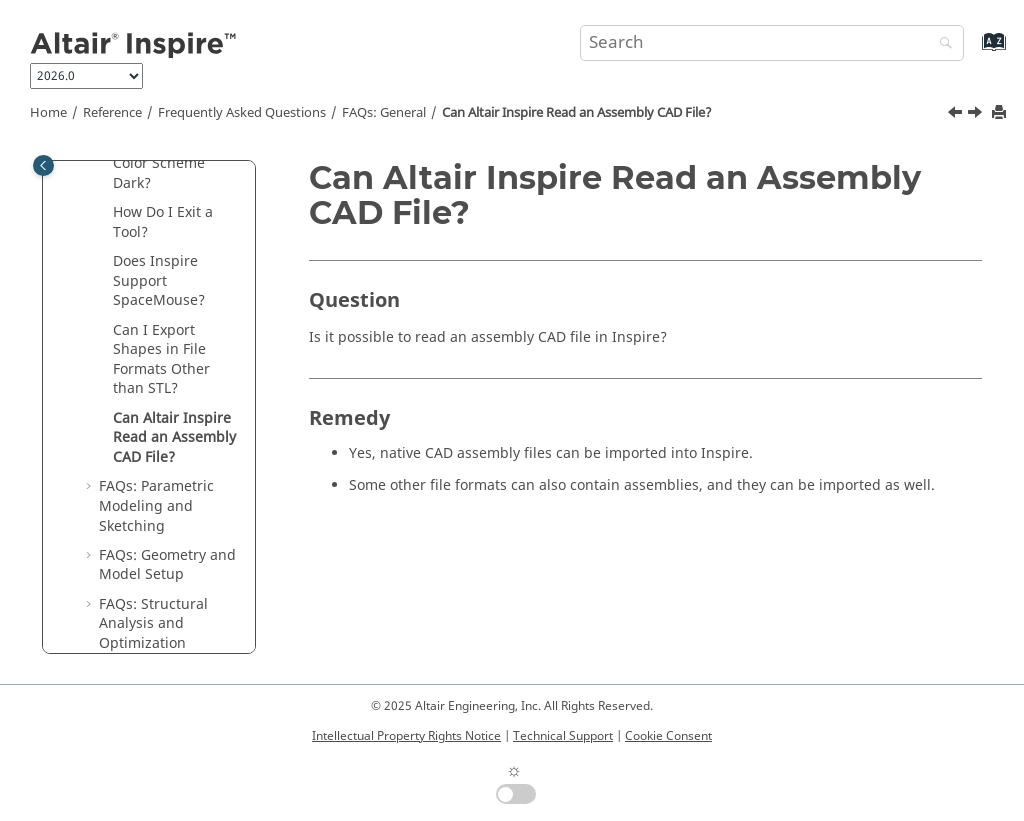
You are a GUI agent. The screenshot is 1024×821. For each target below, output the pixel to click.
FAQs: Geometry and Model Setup (167, 565)
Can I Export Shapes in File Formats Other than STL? (161, 360)
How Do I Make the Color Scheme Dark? (176, 163)
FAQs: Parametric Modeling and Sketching (156, 506)
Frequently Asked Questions (242, 113)
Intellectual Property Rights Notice (406, 736)
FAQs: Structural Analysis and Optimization (153, 624)
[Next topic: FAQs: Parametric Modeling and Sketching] (977, 115)
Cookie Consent (668, 736)
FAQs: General (384, 113)
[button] (105, 213)
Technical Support (563, 736)
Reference (112, 113)
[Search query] (772, 43)
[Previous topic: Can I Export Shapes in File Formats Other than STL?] (957, 115)
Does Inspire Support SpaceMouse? (159, 281)
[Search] (941, 44)
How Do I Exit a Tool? (163, 222)
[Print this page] (1001, 113)
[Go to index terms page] (972, 51)
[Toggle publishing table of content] (43, 165)
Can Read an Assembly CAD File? (577, 113)
